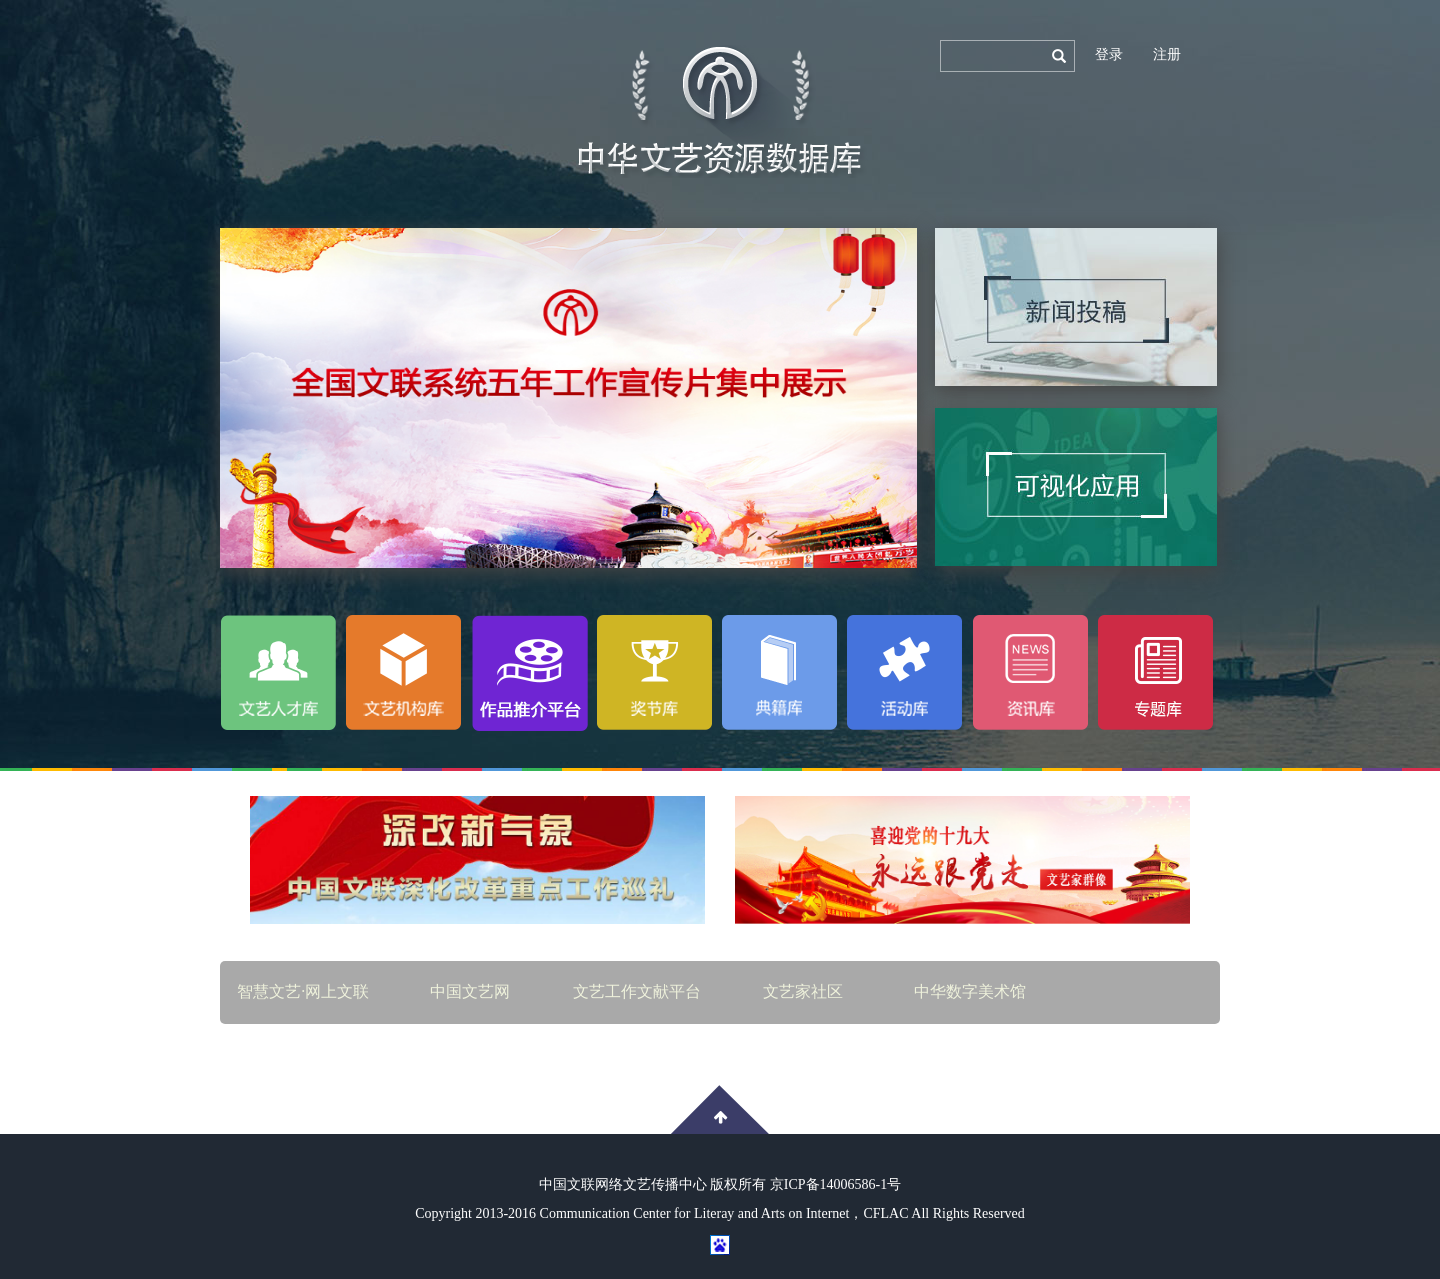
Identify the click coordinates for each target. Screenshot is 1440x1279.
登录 (1109, 54)
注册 (1167, 54)
